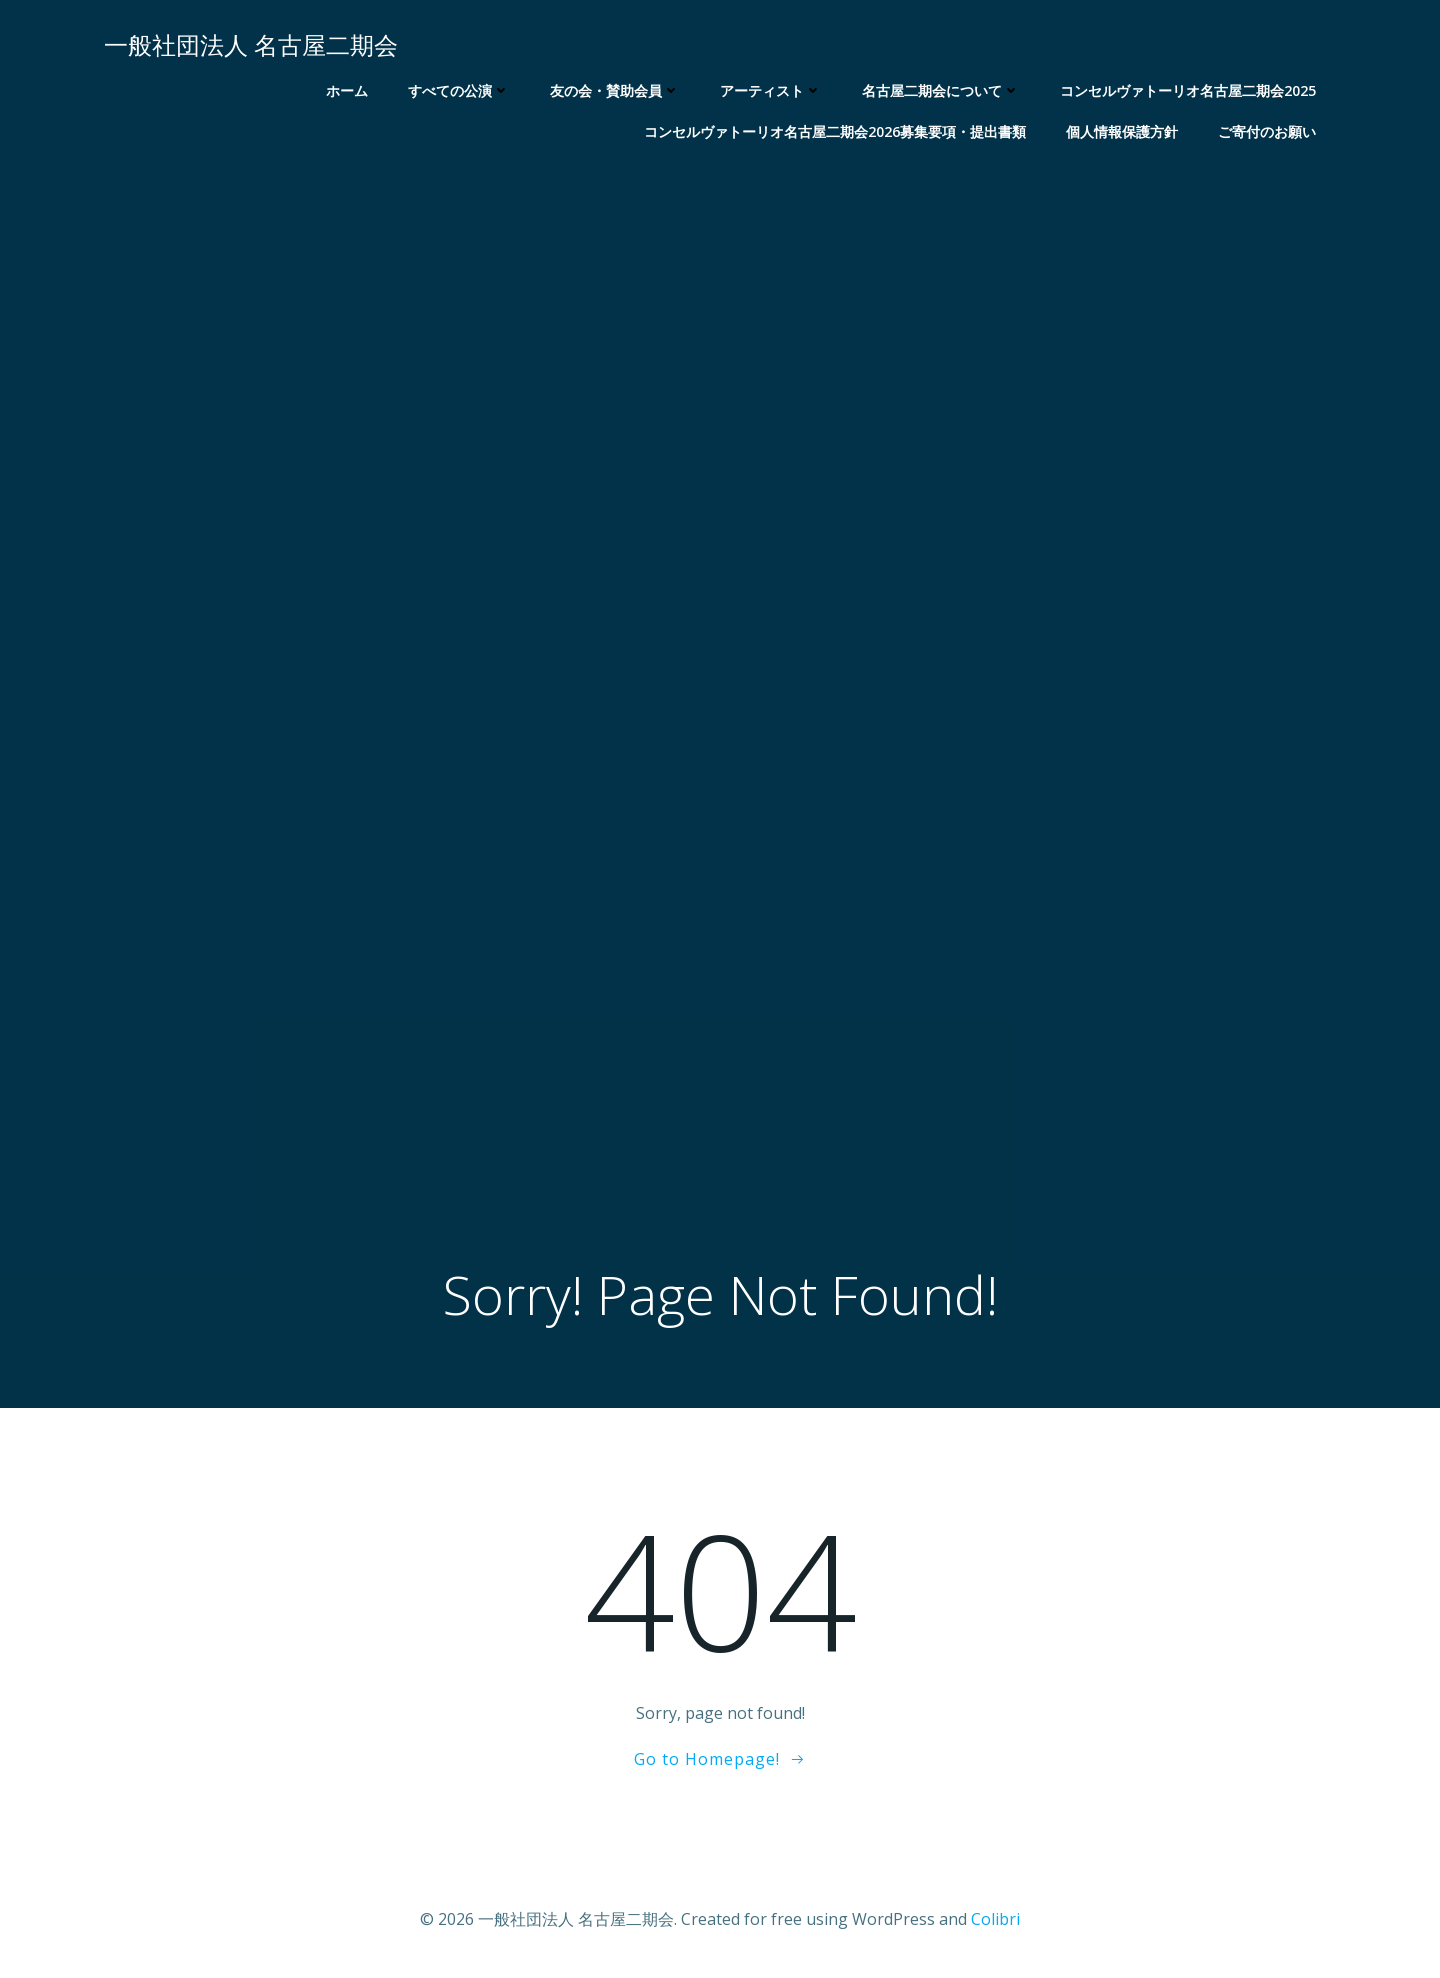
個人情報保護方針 (1122, 131)
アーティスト (771, 90)
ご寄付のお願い (1267, 131)
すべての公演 (459, 90)
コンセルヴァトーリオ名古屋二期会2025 (1188, 90)
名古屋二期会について (941, 90)
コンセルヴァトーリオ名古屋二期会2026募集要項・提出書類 (835, 131)
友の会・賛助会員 (615, 90)
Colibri (995, 1919)
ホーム (347, 90)
